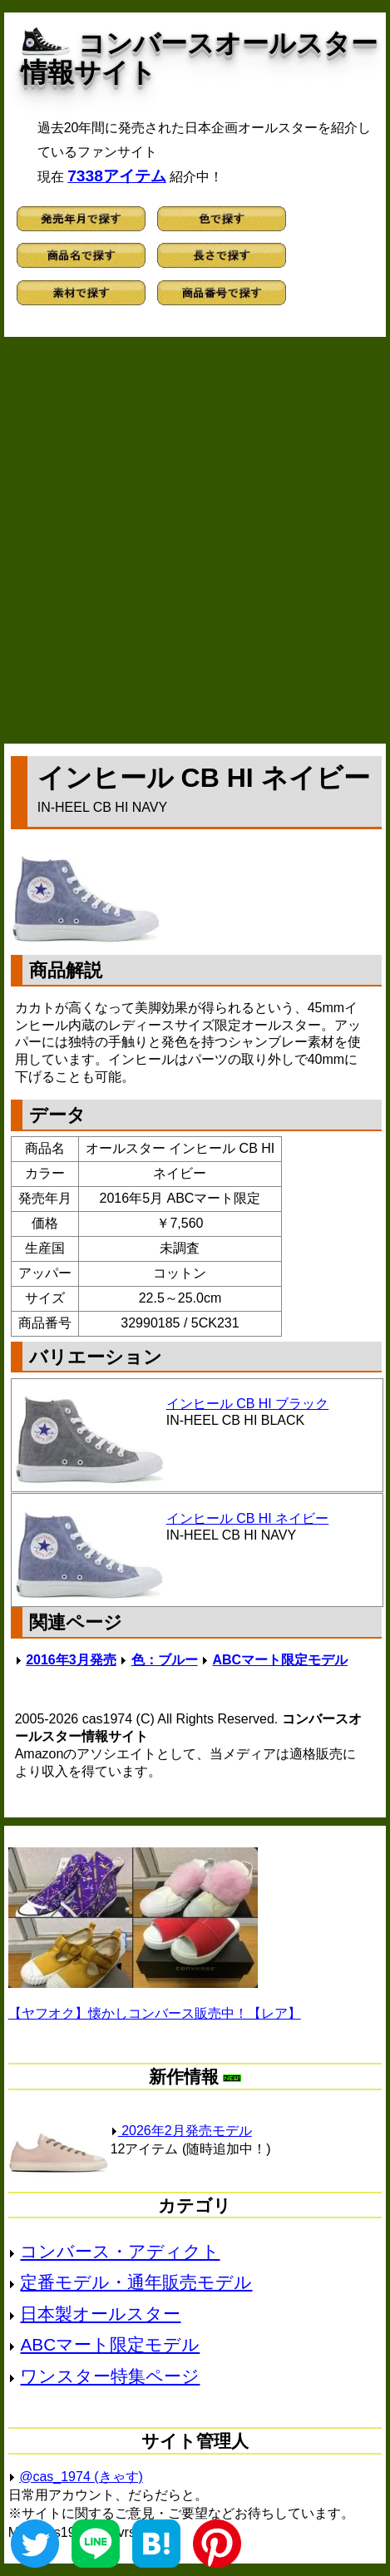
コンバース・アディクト (120, 2251)
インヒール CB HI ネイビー (247, 1518)
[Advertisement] (195, 540)
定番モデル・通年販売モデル (136, 2282)
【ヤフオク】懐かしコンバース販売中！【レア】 (154, 2013)
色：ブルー (164, 1660)
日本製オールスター (100, 2313)
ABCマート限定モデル (280, 1660)
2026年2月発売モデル (181, 2131)
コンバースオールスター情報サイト (199, 57)
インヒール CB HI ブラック (247, 1404)
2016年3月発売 (71, 1660)
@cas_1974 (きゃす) (81, 2477)
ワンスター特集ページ (110, 2376)
